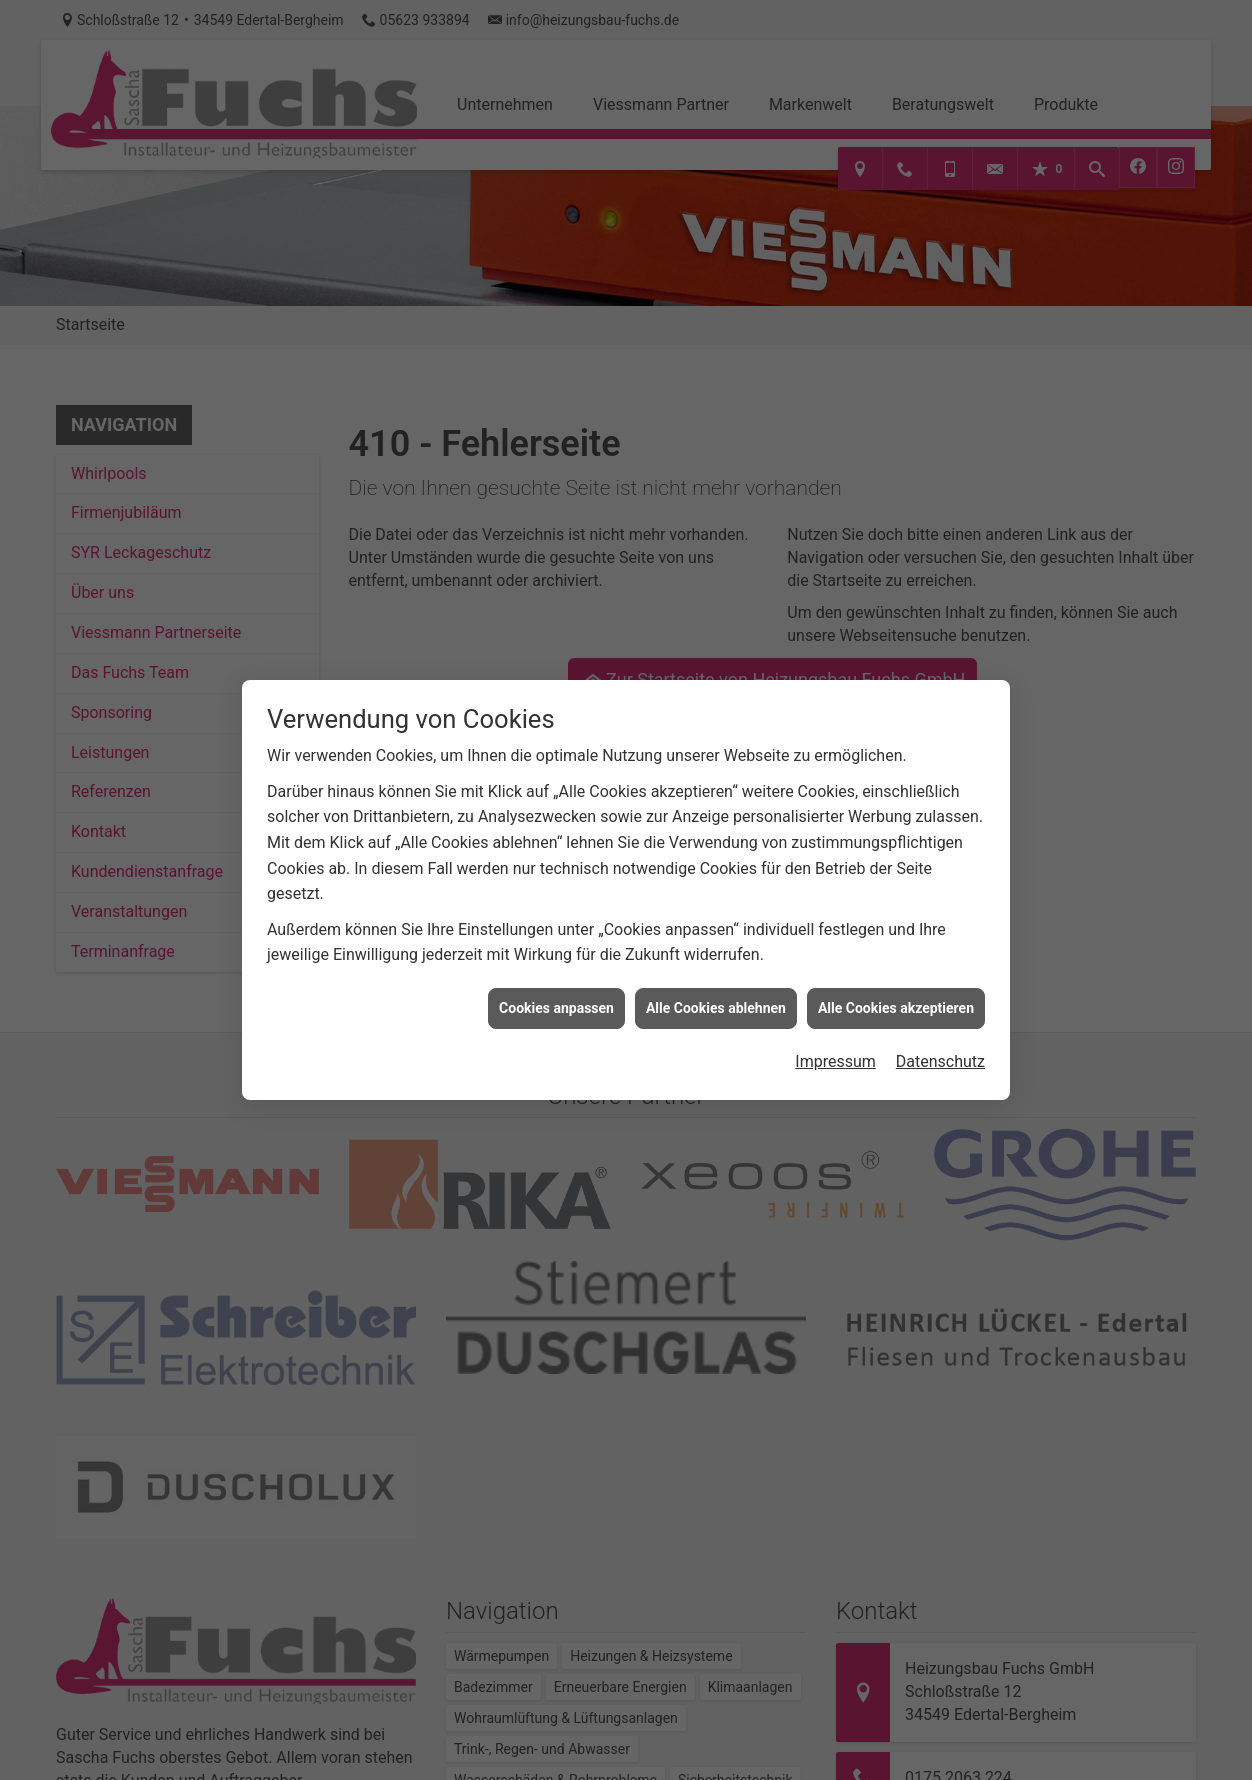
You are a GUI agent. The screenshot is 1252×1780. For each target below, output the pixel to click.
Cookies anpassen (556, 979)
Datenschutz (940, 1032)
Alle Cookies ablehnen (716, 979)
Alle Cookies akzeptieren (896, 979)
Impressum (835, 1032)
